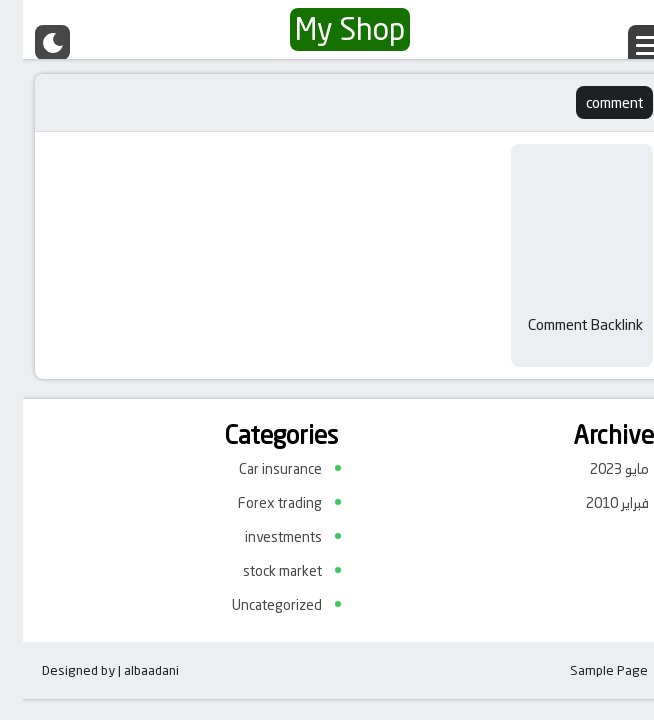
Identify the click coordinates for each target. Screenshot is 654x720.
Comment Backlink (562, 324)
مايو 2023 (596, 469)
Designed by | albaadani (87, 670)
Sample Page (586, 670)
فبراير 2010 (594, 503)
